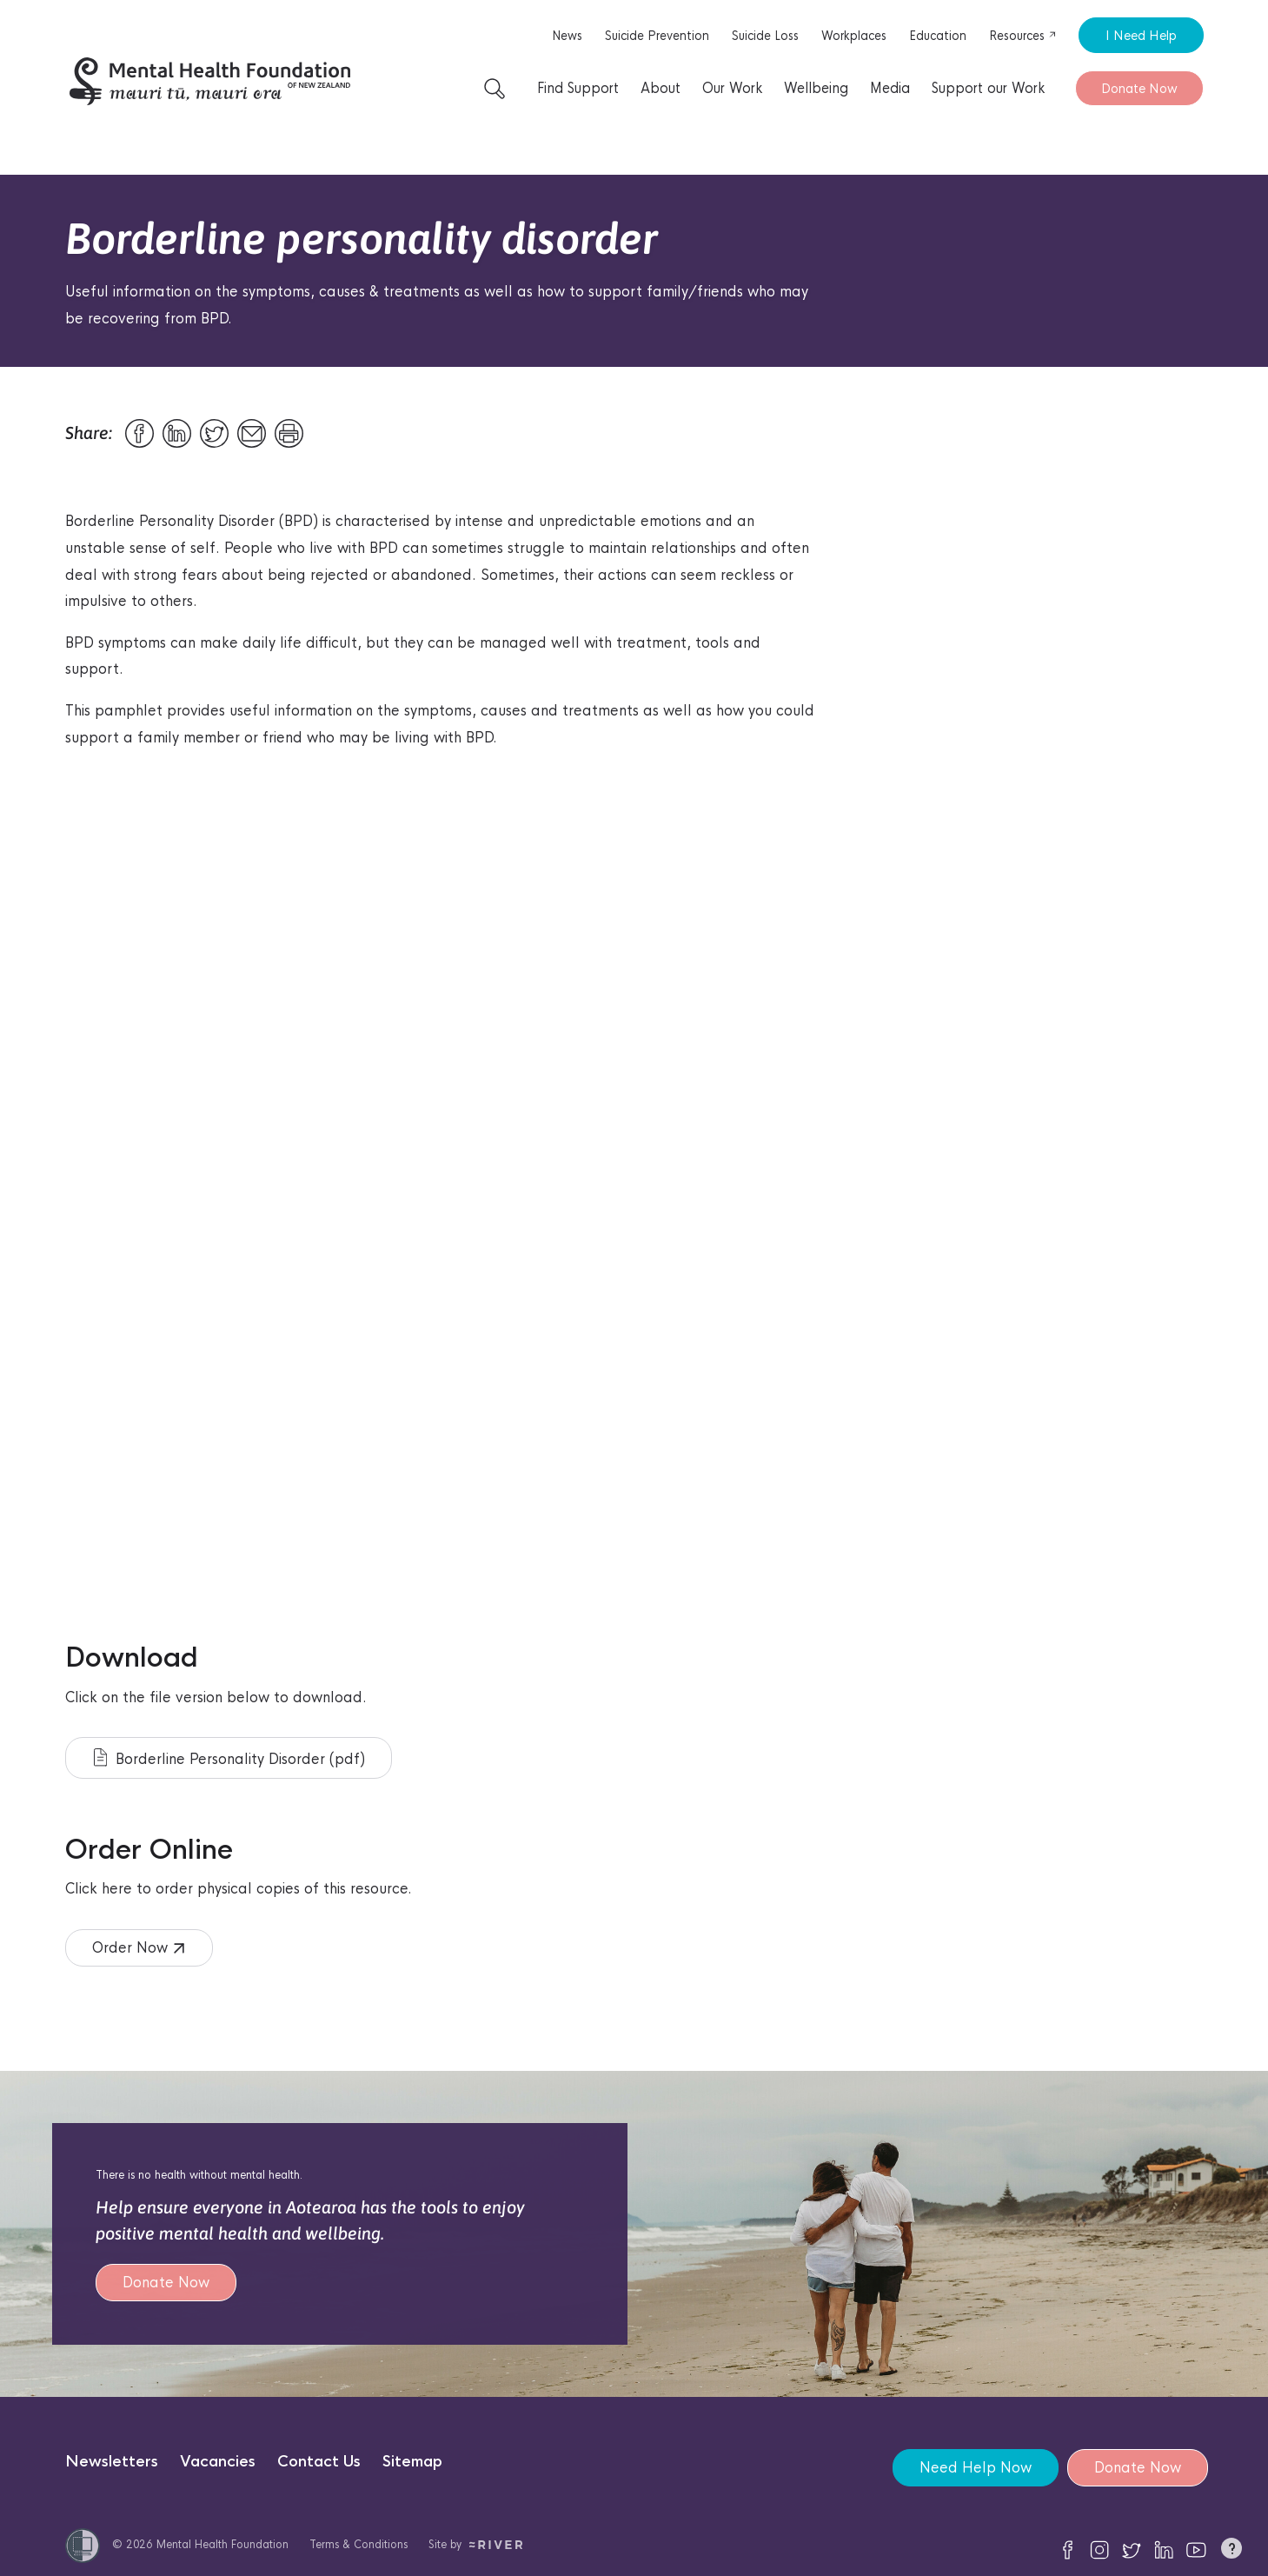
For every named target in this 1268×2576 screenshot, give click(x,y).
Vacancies (218, 2462)
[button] (1231, 2552)
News (567, 35)
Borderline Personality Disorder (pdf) (229, 1758)
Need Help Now (975, 2468)
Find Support (578, 88)
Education (937, 35)
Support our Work (988, 88)
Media (890, 88)
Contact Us (319, 2462)
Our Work (732, 88)
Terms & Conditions (358, 2544)
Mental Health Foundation (222, 2544)
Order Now (138, 1948)
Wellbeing (816, 88)
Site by (475, 2544)
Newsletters (111, 2462)
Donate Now (1139, 88)
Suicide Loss (765, 35)
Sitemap (412, 2462)
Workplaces (853, 35)
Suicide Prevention (657, 35)
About (660, 88)
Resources (1023, 35)
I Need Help (1141, 35)
